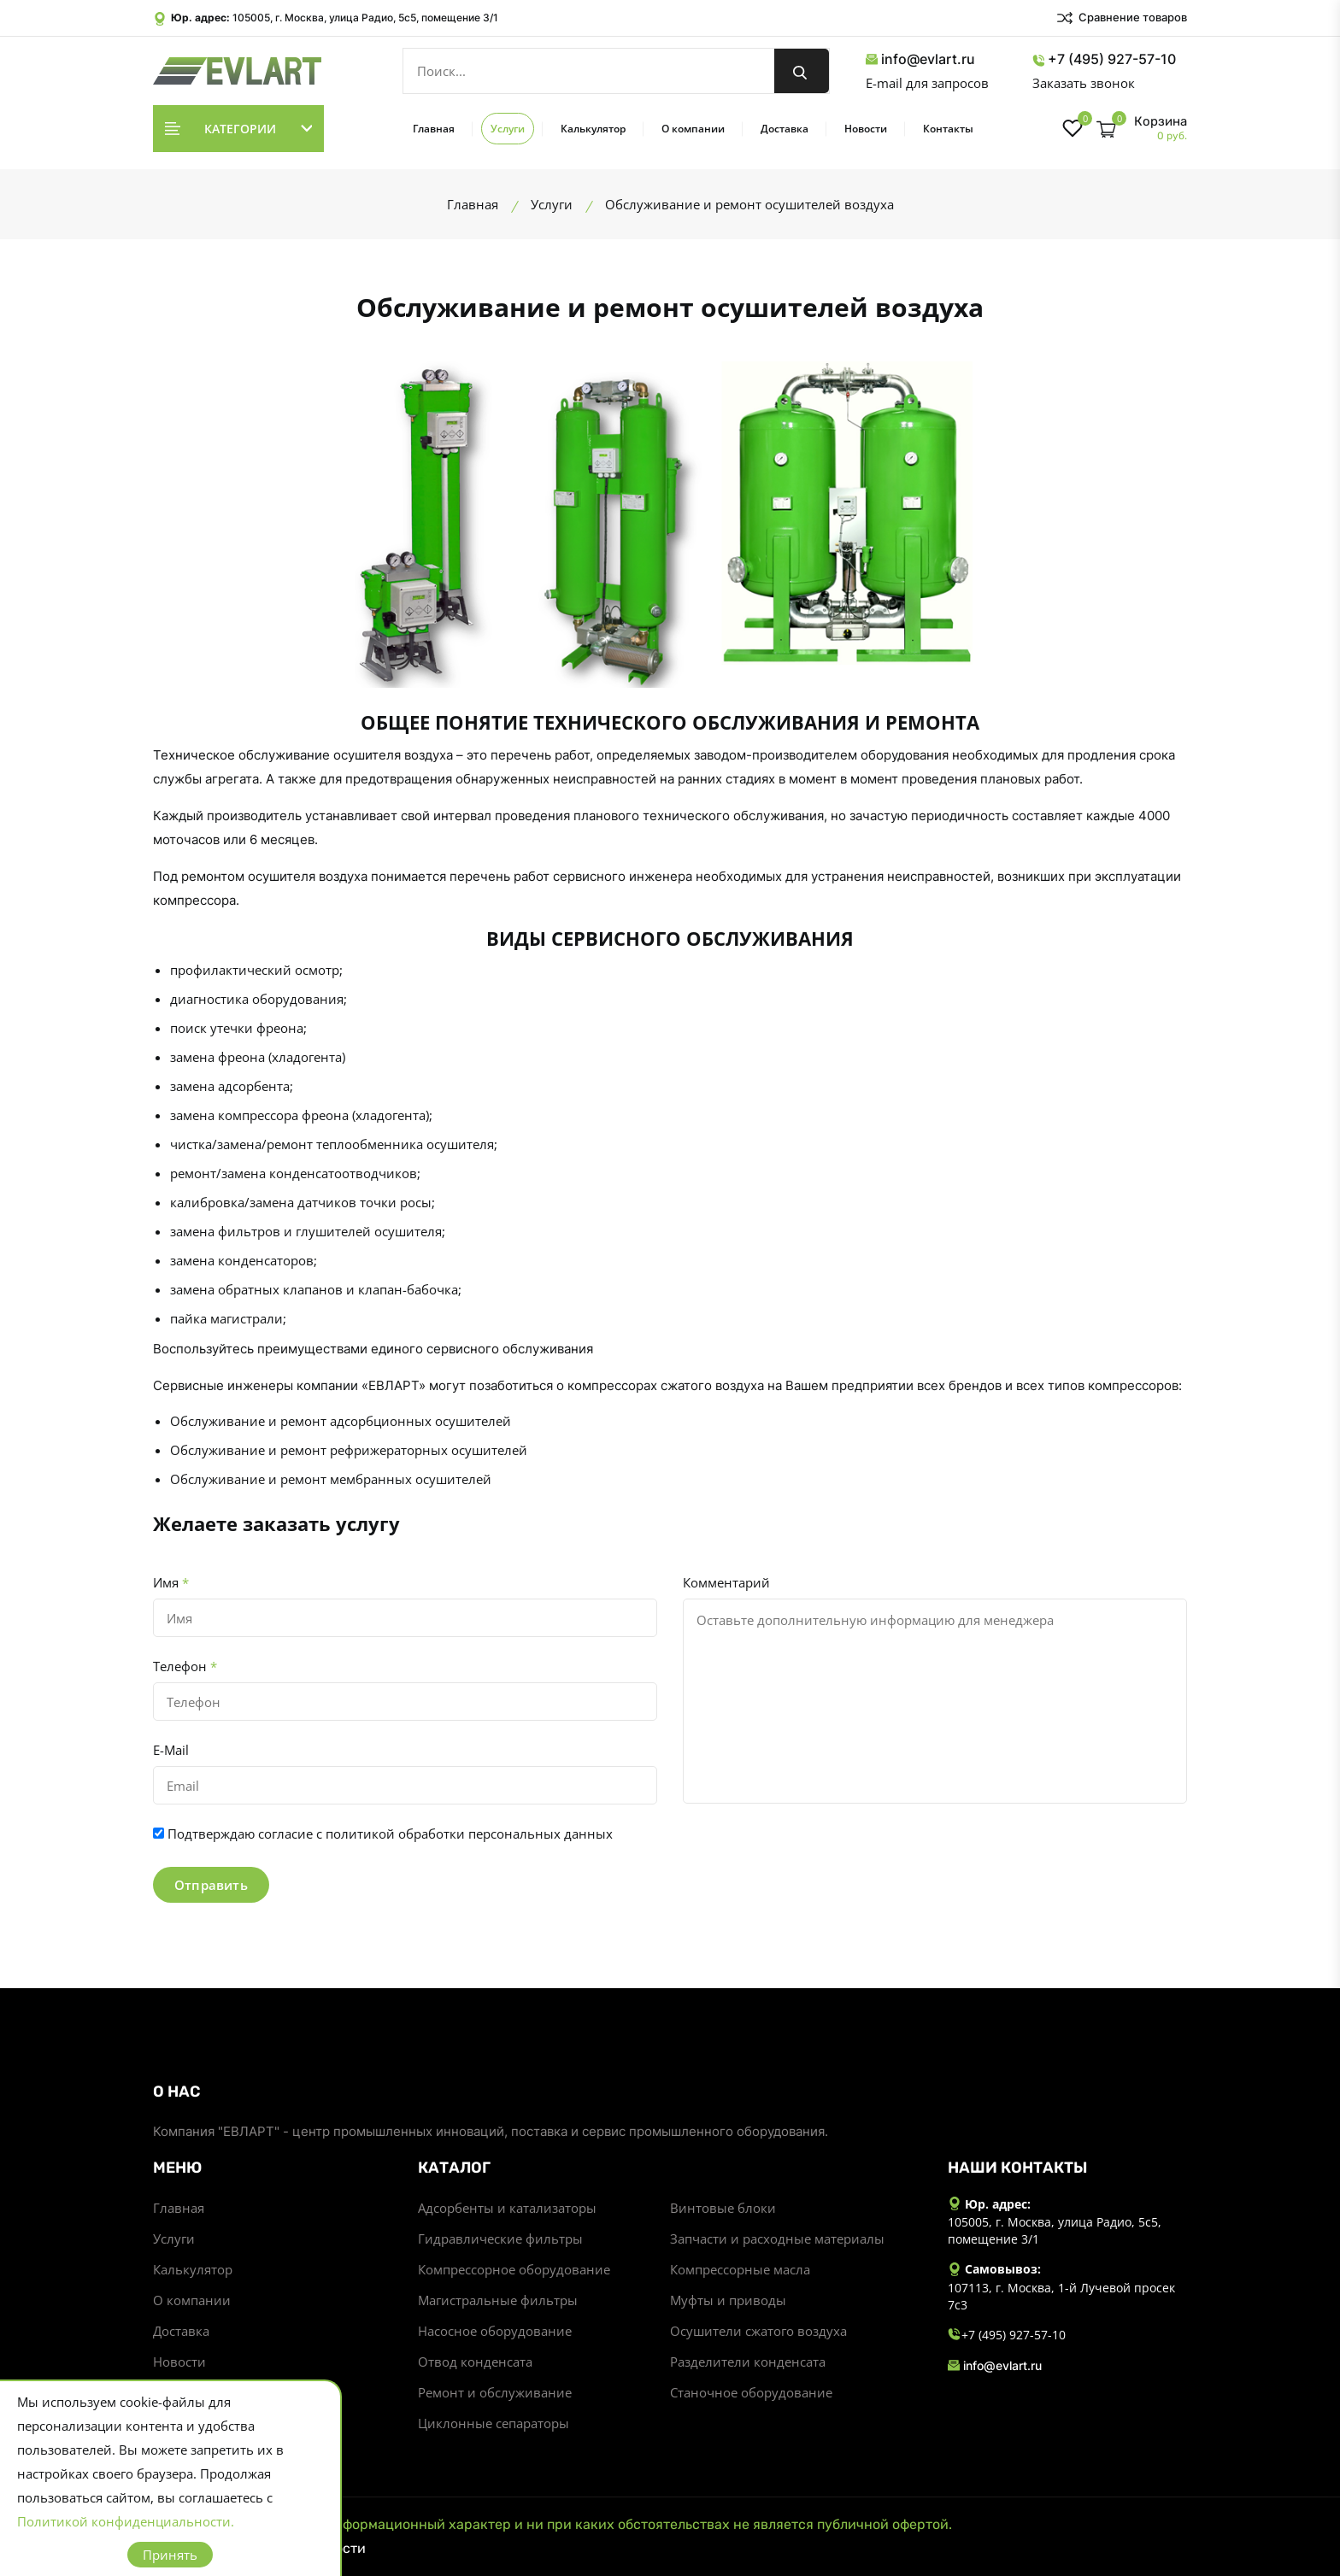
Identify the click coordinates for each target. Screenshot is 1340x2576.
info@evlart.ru (920, 59)
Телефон (185, 1666)
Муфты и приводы (728, 2300)
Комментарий (726, 1582)
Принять (170, 2554)
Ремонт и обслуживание (495, 2392)
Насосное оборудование (495, 2330)
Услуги (508, 128)
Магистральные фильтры (498, 2300)
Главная (434, 128)
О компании (693, 128)
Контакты (948, 128)
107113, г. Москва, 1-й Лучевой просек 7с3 (1061, 2296)
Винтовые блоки (723, 2207)
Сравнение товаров (1121, 18)
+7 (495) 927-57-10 (1104, 59)
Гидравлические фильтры (500, 2238)
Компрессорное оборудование (514, 2269)
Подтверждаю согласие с (390, 1833)
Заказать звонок (1083, 82)
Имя (171, 1582)
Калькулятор (593, 128)
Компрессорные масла (740, 2269)
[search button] (801, 71)
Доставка (784, 128)
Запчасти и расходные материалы (777, 2238)
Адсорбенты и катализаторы (507, 2207)
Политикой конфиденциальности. (125, 2521)
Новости (865, 128)
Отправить (211, 1884)
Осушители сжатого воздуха (758, 2330)
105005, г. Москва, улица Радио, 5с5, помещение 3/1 (365, 17)
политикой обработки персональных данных (469, 1833)
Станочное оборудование (751, 2392)
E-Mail (171, 1749)
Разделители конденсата (748, 2361)
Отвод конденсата (475, 2361)
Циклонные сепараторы (493, 2423)
